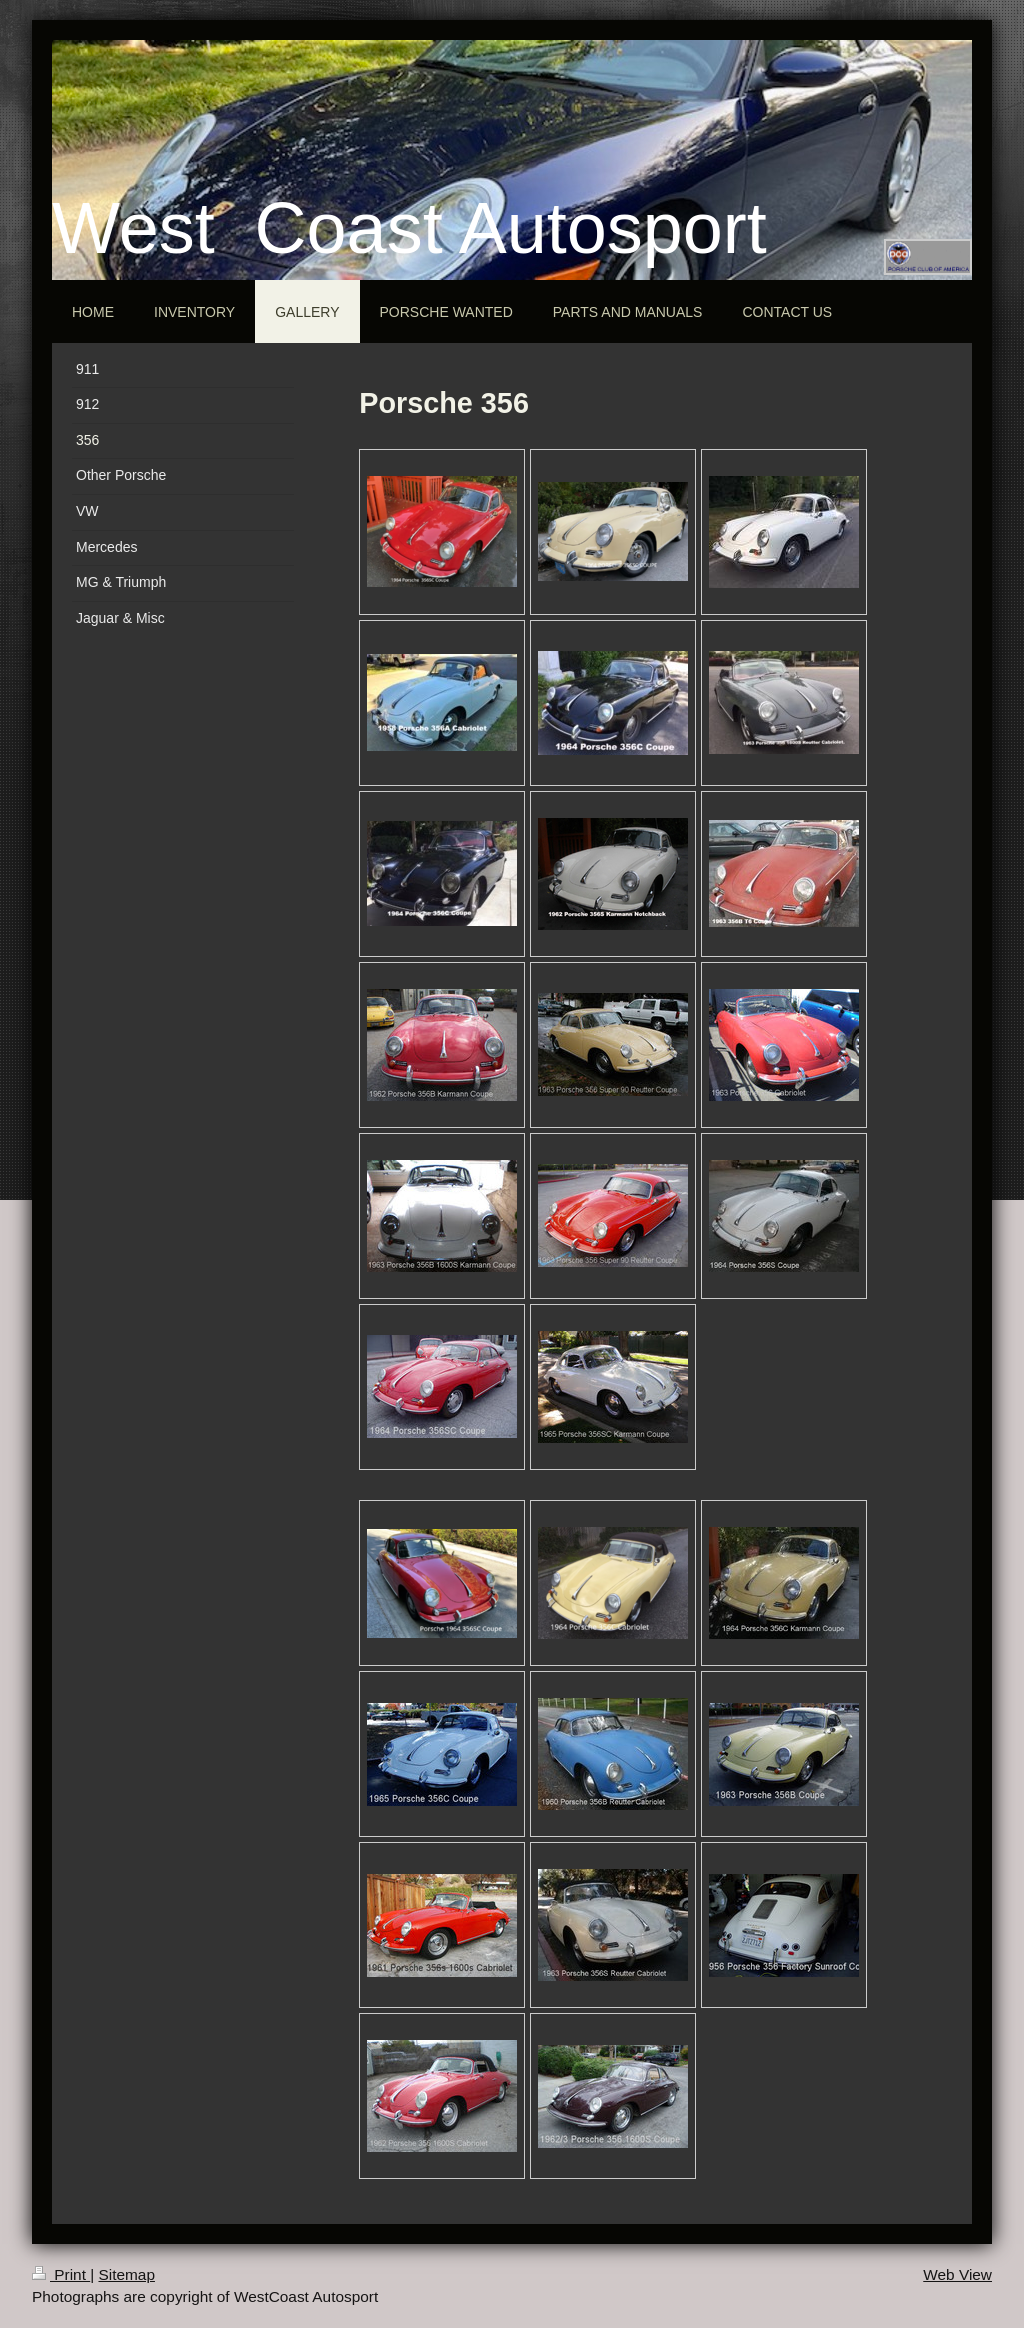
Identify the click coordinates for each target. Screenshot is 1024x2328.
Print (61, 2274)
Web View (957, 2274)
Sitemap (126, 2274)
